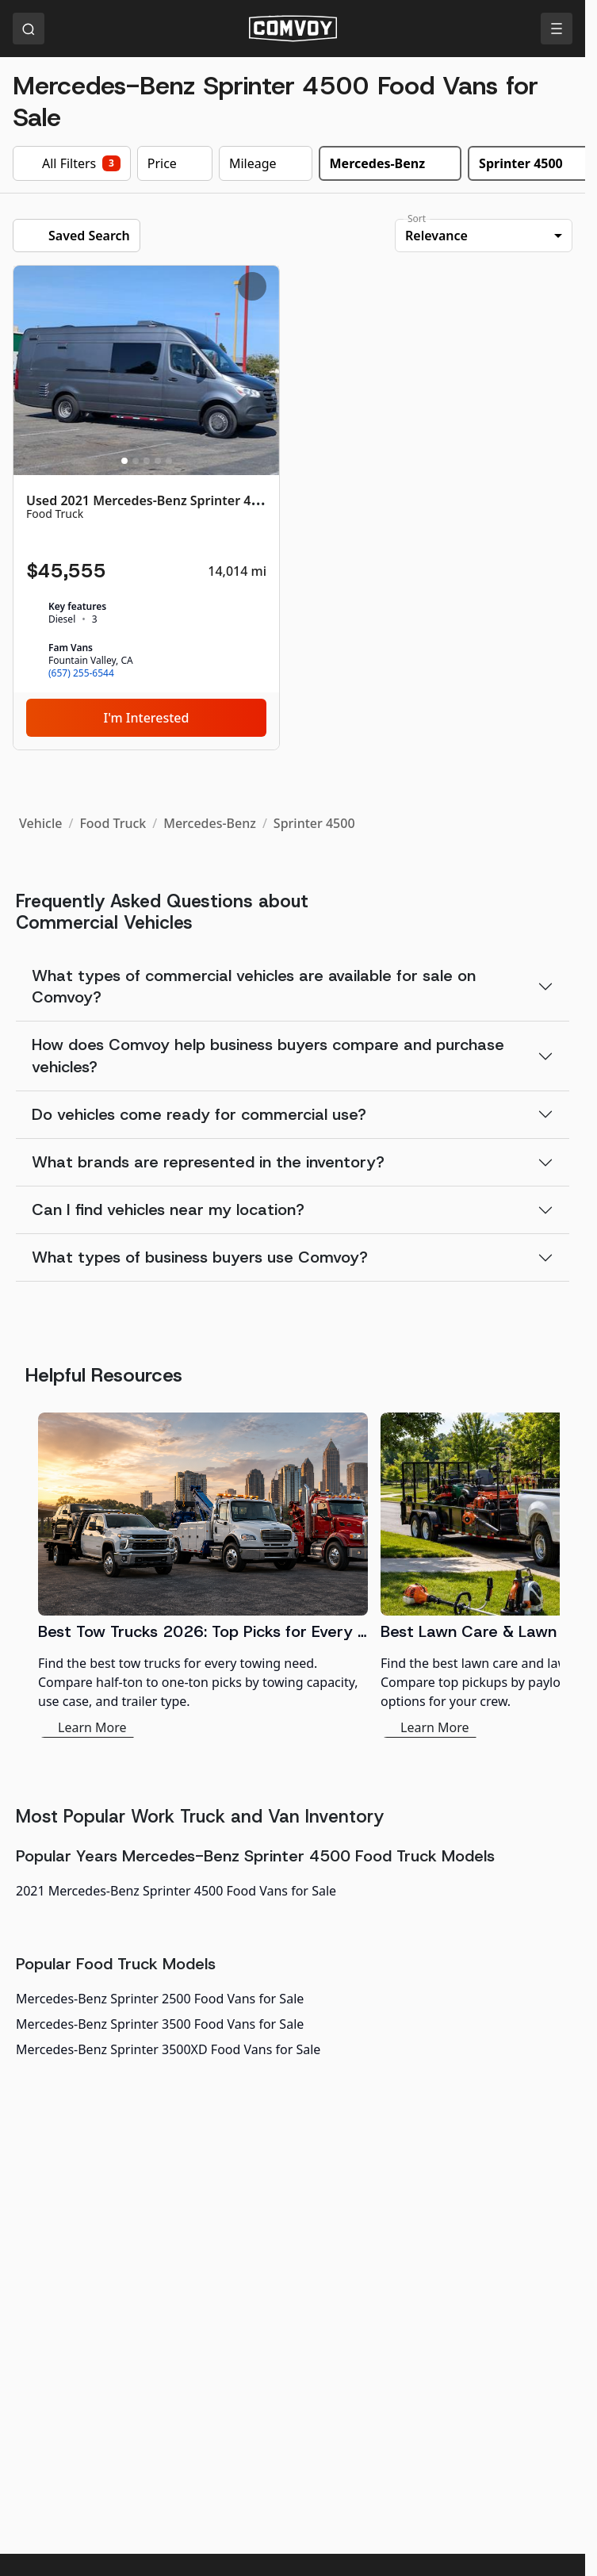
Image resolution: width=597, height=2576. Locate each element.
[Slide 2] (135, 461)
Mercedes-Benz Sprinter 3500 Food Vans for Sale (160, 2024)
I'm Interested (146, 717)
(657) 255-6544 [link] (81, 673)
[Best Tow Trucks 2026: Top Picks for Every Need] (203, 1575)
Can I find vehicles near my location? (168, 1209)
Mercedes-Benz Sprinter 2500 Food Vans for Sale (160, 1998)
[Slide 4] (158, 461)
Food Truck (112, 823)
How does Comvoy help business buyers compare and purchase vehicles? (268, 1055)
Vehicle (40, 823)
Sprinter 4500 (314, 823)
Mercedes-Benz (209, 823)
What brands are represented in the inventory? (208, 1162)
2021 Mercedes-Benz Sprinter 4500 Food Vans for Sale (176, 1890)
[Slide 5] (169, 461)
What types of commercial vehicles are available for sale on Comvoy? (254, 986)
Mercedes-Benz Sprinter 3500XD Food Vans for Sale (168, 2049)
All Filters (72, 163)
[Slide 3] (147, 461)
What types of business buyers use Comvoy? (200, 1257)
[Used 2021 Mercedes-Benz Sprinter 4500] (146, 507)
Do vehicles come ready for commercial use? (199, 1114)
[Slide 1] (124, 461)
